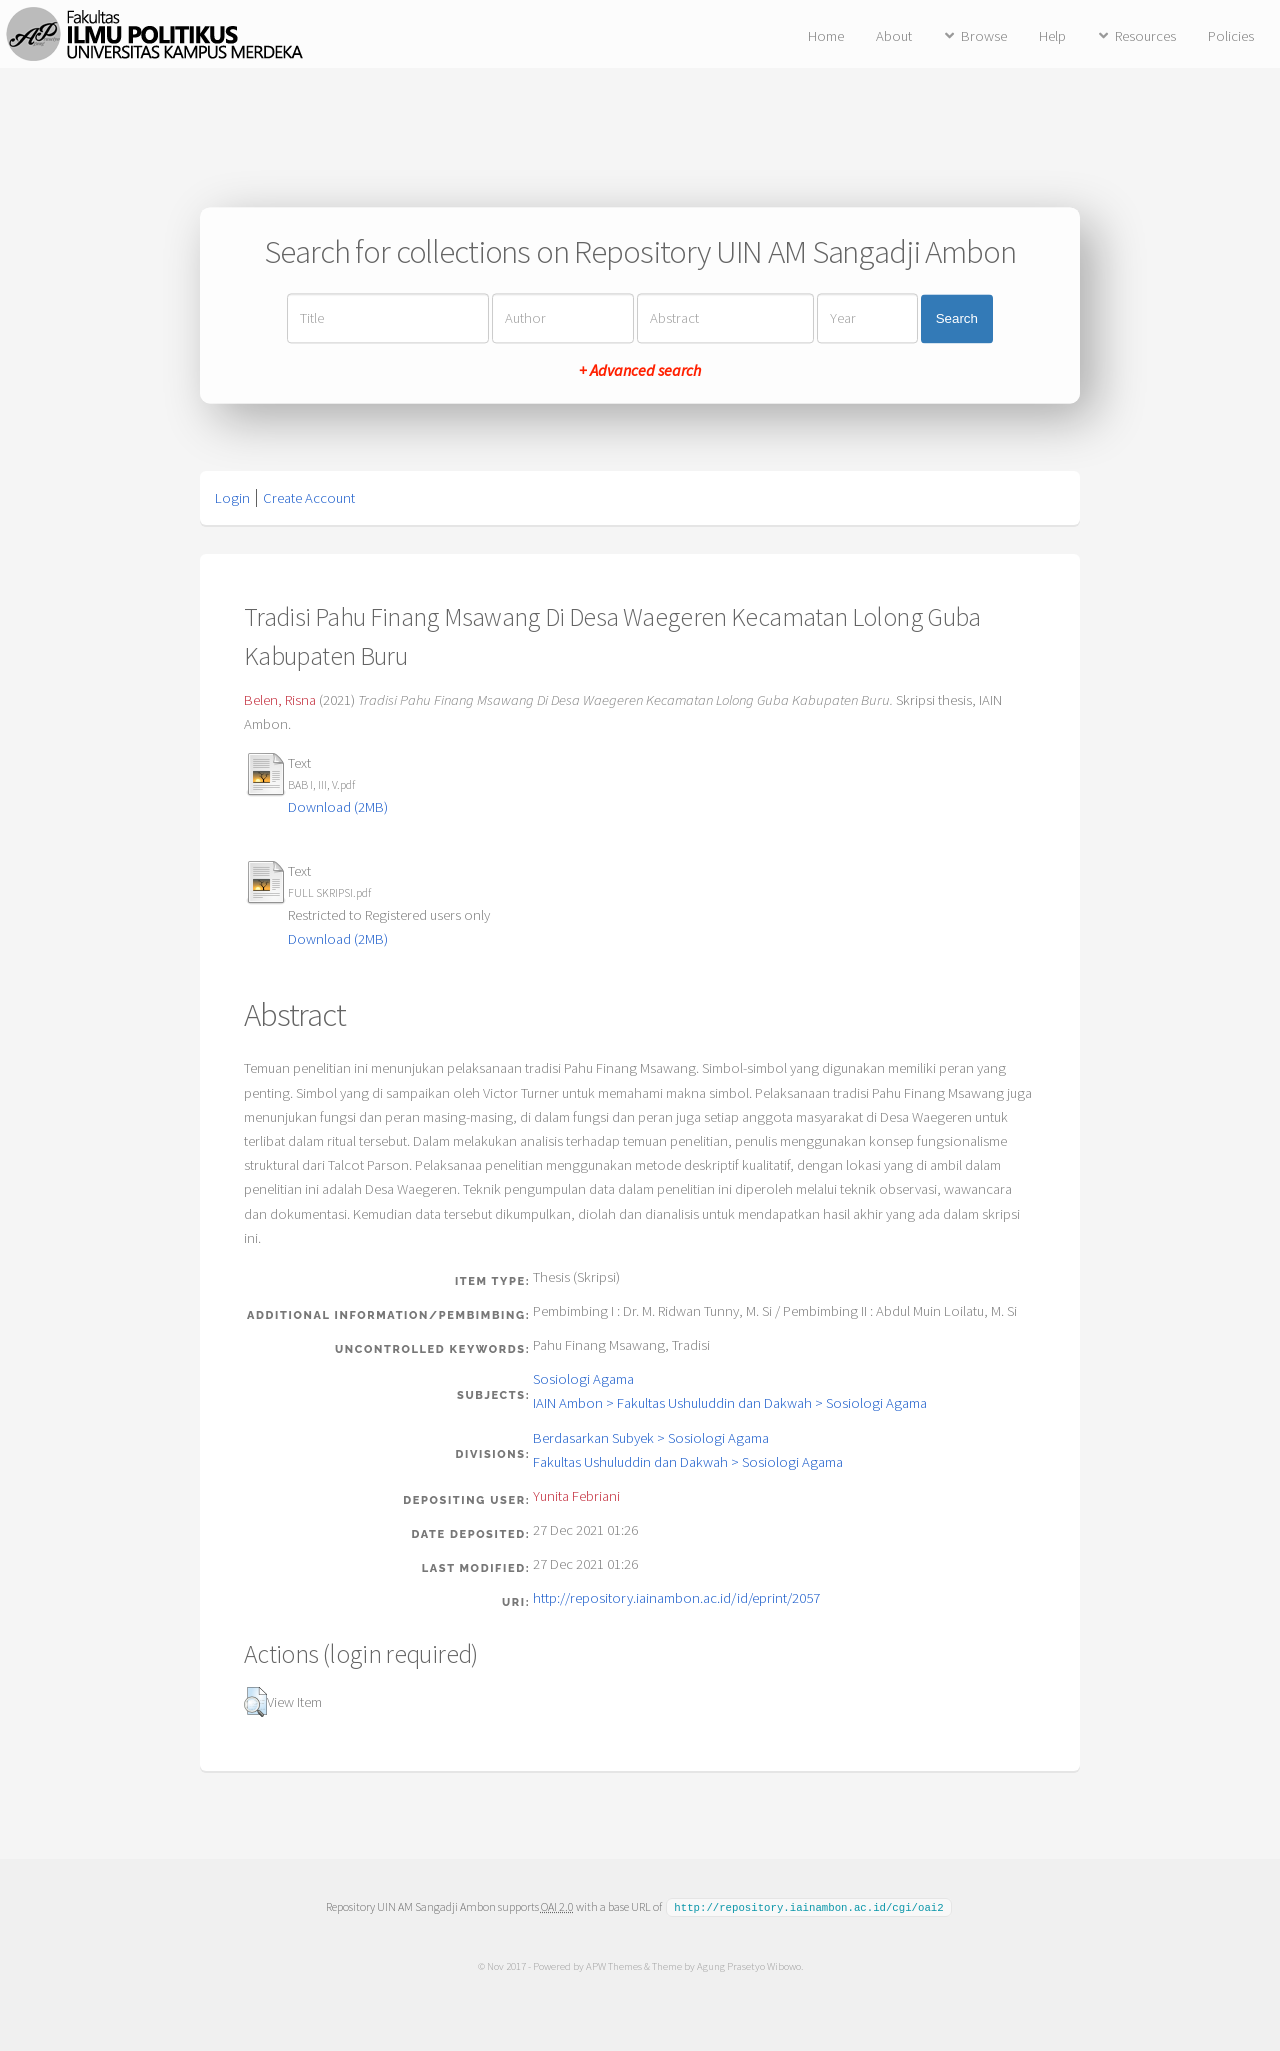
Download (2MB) (338, 807)
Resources (1145, 36)
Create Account (309, 498)
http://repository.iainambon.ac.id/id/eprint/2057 (676, 1598)
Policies (1231, 36)
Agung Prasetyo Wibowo (748, 1965)
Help (1052, 36)
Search (957, 318)
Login (232, 498)
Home (826, 36)
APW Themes (613, 1965)
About (894, 36)
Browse (984, 36)
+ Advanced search (640, 371)
